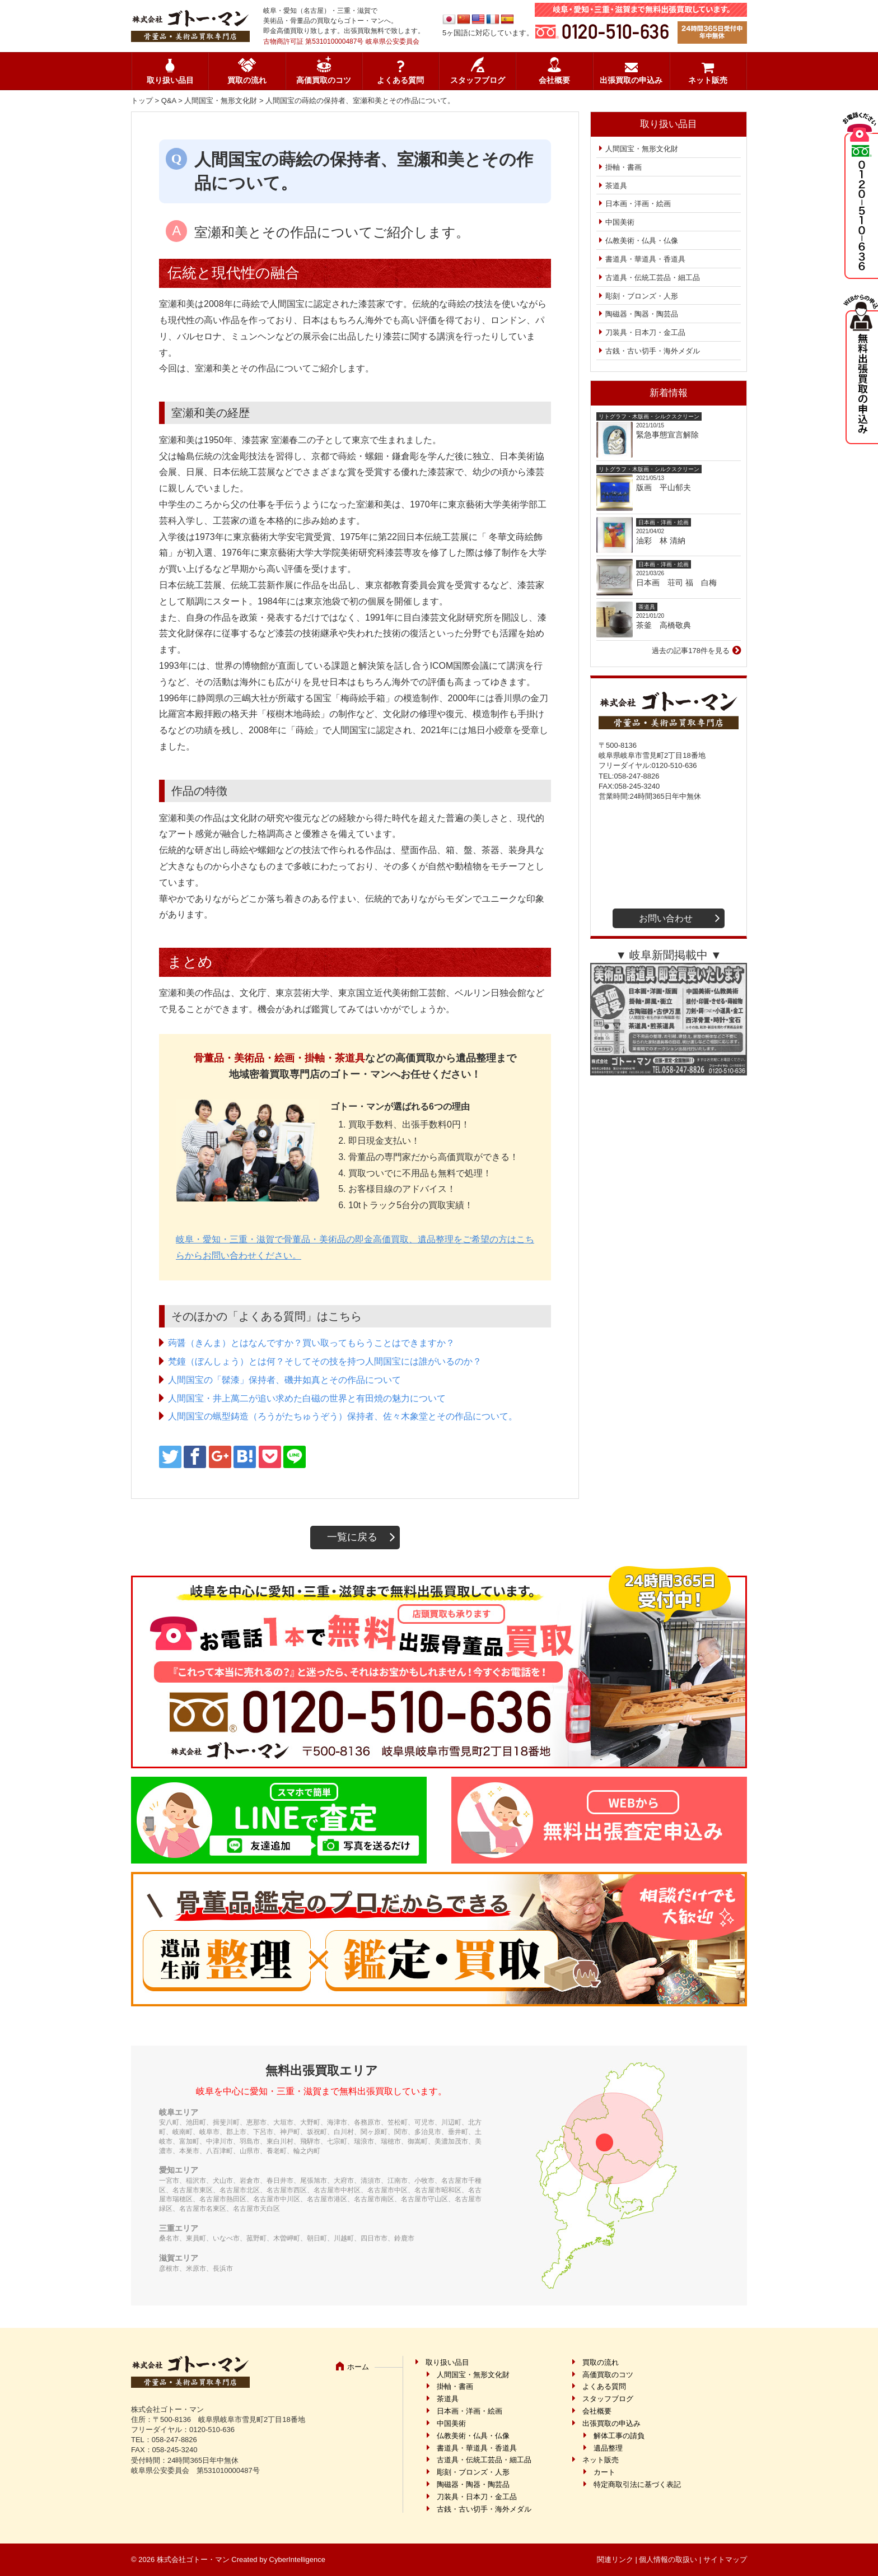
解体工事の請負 (619, 2435)
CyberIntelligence (297, 2559)
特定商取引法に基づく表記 (637, 2484)
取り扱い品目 (170, 80)
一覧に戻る (352, 1537)
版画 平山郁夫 (667, 487)
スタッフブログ (477, 80)
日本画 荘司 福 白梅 (676, 582)
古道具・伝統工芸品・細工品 (652, 277)
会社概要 (554, 80)
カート (604, 2472)
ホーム (358, 2367)
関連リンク (615, 2559)
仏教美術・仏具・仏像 (641, 240)
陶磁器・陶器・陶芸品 (641, 314)
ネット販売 (707, 80)
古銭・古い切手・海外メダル (652, 351)
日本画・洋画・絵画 (638, 203)
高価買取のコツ (323, 80)
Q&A (168, 100)
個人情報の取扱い (668, 2559)
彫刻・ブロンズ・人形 (641, 296)
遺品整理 (608, 2448)
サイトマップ (725, 2559)
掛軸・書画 (623, 167)
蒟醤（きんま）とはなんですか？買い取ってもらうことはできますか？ (311, 1343)
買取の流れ (247, 80)
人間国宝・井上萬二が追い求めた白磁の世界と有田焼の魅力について (307, 1398)
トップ (142, 100)
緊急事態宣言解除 (667, 434)
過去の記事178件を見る (691, 650)
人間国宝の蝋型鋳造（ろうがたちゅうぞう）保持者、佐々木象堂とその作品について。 (342, 1416)
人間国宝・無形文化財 (220, 100)
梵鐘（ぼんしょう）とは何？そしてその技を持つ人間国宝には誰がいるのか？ (325, 1361)
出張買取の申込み (631, 80)
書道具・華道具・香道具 (645, 259)
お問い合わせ (666, 918)
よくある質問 (400, 80)
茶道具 (616, 185)
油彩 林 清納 (664, 540)
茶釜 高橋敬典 (663, 625)
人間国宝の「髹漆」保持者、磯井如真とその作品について (284, 1380)
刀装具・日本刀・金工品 (645, 332)
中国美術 (619, 222)
